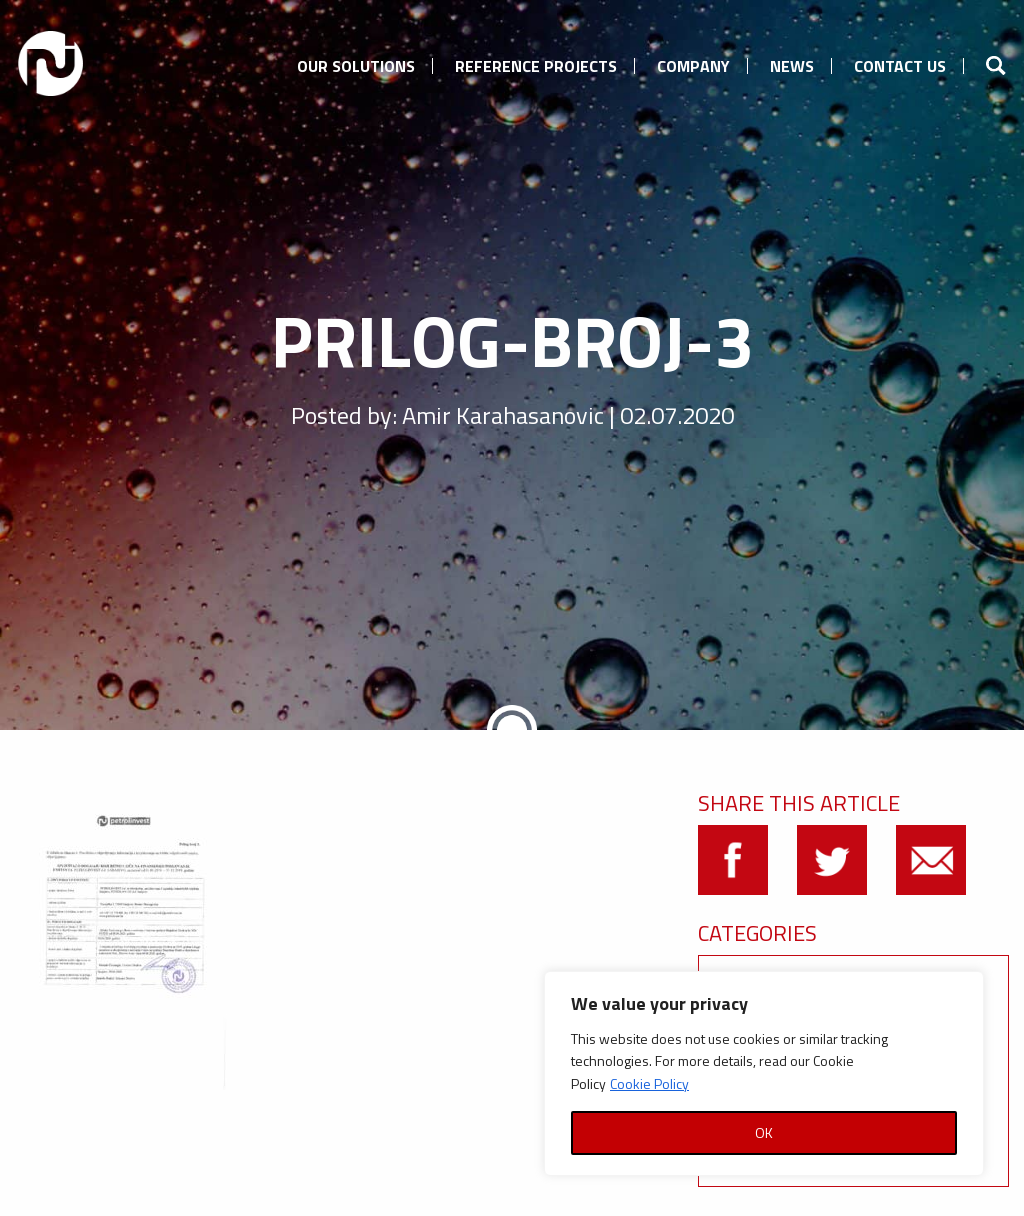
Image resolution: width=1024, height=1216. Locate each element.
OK (764, 1132)
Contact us (900, 66)
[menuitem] (356, 62)
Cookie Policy (649, 1083)
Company (693, 66)
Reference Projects (536, 66)
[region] (764, 1073)
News (792, 66)
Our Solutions (356, 66)
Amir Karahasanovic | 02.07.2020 (568, 415)
